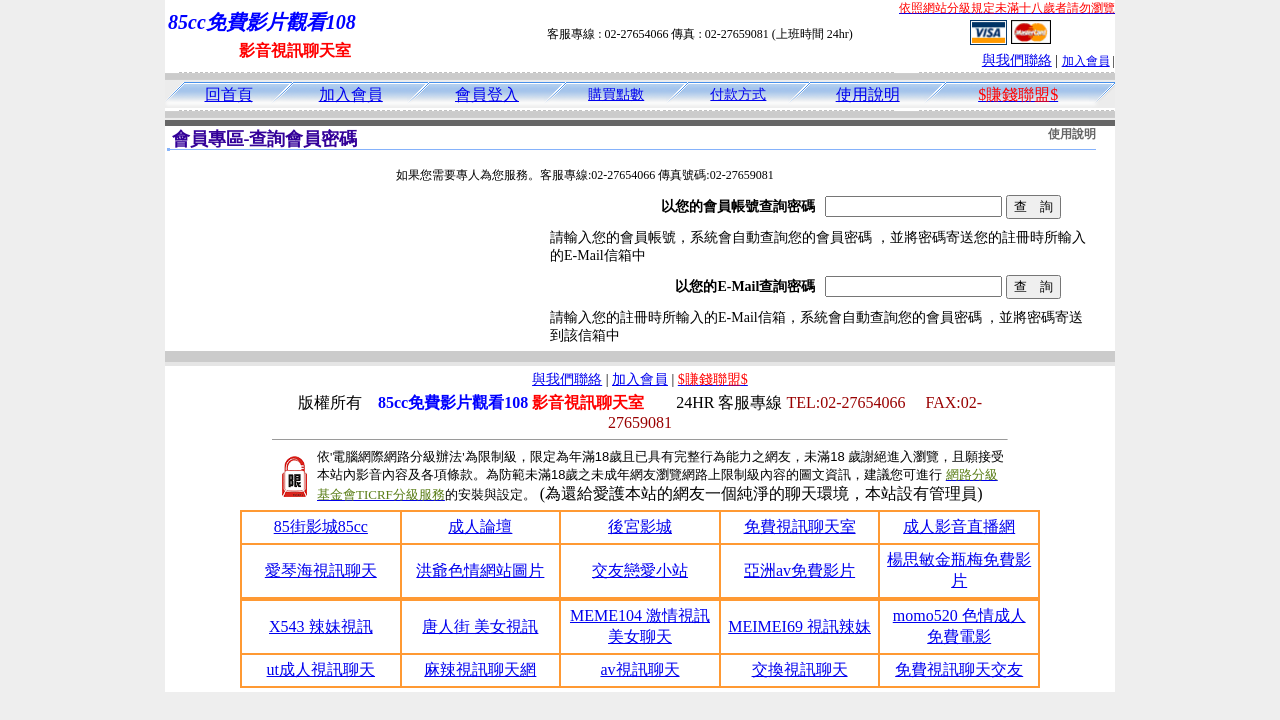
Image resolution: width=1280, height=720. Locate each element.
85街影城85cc (321, 526)
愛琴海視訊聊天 (321, 570)
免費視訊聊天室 (800, 526)
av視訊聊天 (639, 669)
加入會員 (1086, 61)
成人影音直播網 (959, 526)
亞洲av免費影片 (799, 570)
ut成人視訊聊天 (321, 669)
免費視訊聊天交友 (959, 669)
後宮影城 (640, 526)
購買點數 (616, 94)
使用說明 (868, 94)
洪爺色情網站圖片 (480, 570)
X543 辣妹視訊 (321, 626)
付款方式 (738, 94)
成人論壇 (480, 526)
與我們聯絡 (1017, 60)
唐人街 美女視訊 (480, 626)
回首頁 (229, 94)
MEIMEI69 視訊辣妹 (799, 626)
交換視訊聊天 (800, 669)
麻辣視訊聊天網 (480, 669)
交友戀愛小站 (640, 570)
